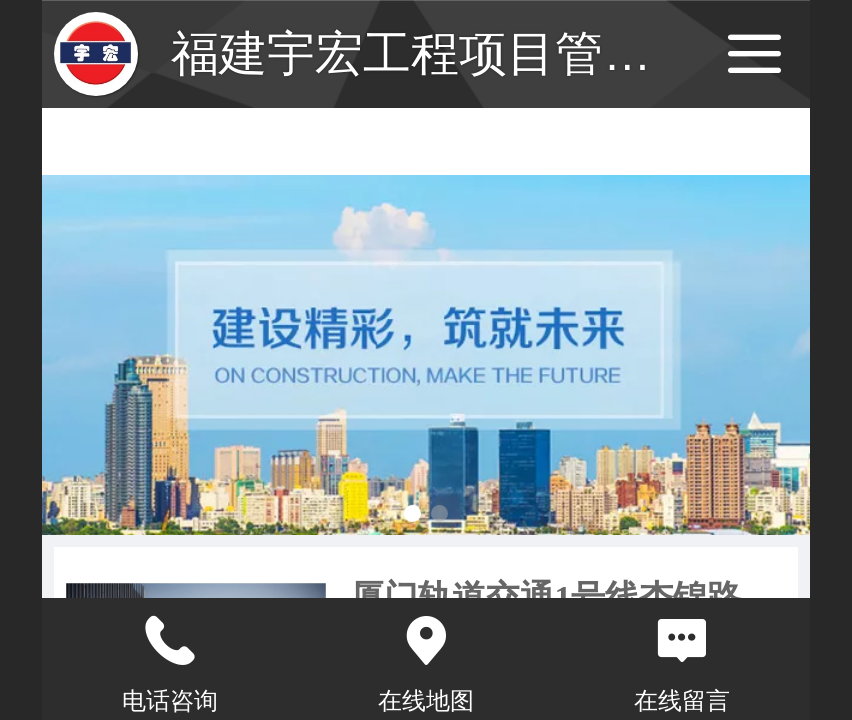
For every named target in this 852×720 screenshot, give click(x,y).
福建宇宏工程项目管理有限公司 (507, 53)
